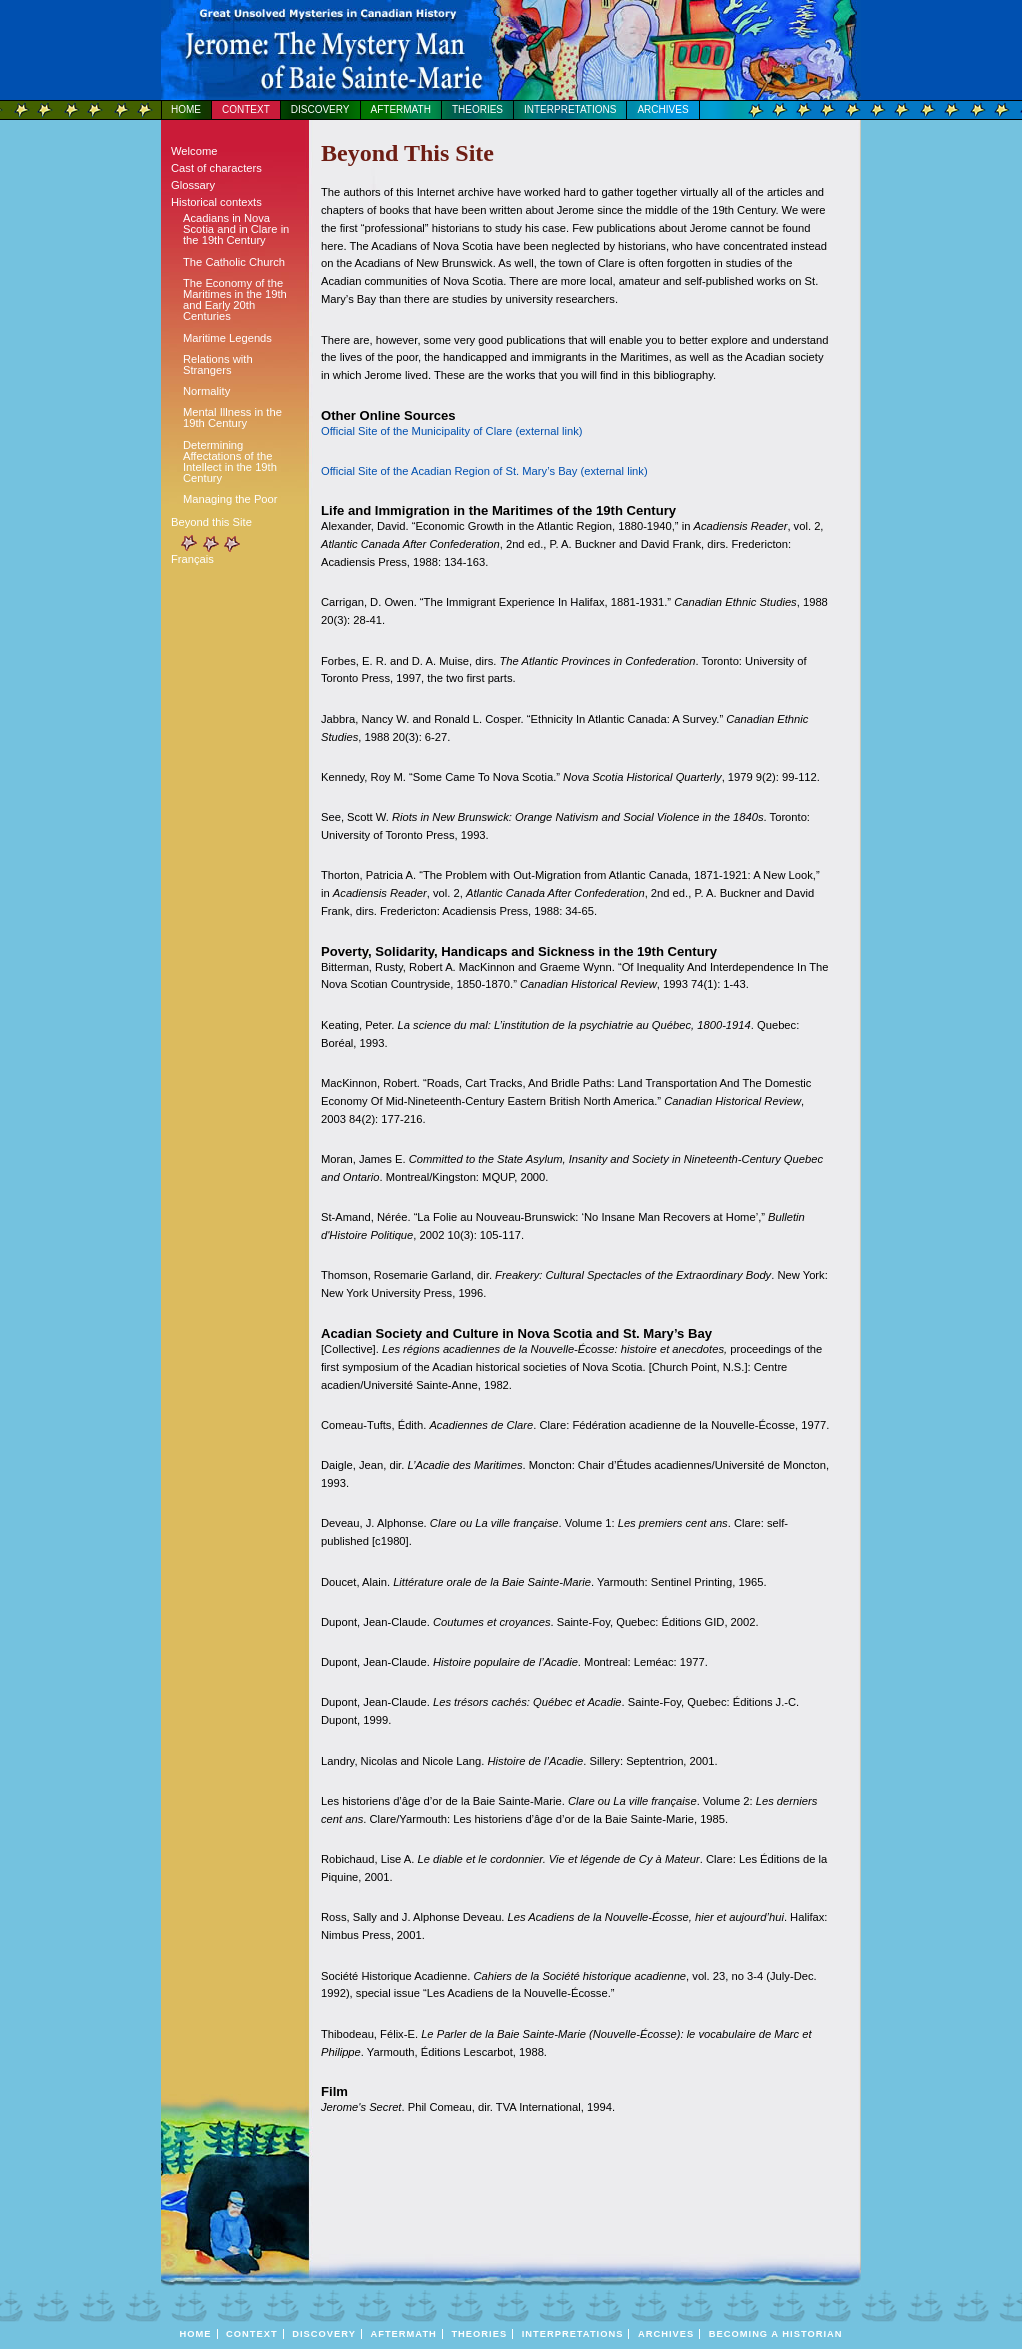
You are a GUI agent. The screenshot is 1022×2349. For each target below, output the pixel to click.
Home (186, 109)
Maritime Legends (227, 338)
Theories (477, 109)
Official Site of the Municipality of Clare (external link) (452, 431)
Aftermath (401, 109)
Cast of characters (216, 168)
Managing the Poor (230, 499)
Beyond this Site (211, 522)
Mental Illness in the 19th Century (232, 417)
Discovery (320, 109)
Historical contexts (216, 202)
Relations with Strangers (218, 364)
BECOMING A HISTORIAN (776, 2334)
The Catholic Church (234, 262)
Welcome (194, 151)
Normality (206, 391)
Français (192, 559)
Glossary (193, 185)
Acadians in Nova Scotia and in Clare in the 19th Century (236, 229)
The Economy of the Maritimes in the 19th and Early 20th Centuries (235, 300)
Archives (662, 109)
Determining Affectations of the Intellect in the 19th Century (230, 462)
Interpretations (570, 109)
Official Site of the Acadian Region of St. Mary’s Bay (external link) (484, 471)
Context (246, 109)
